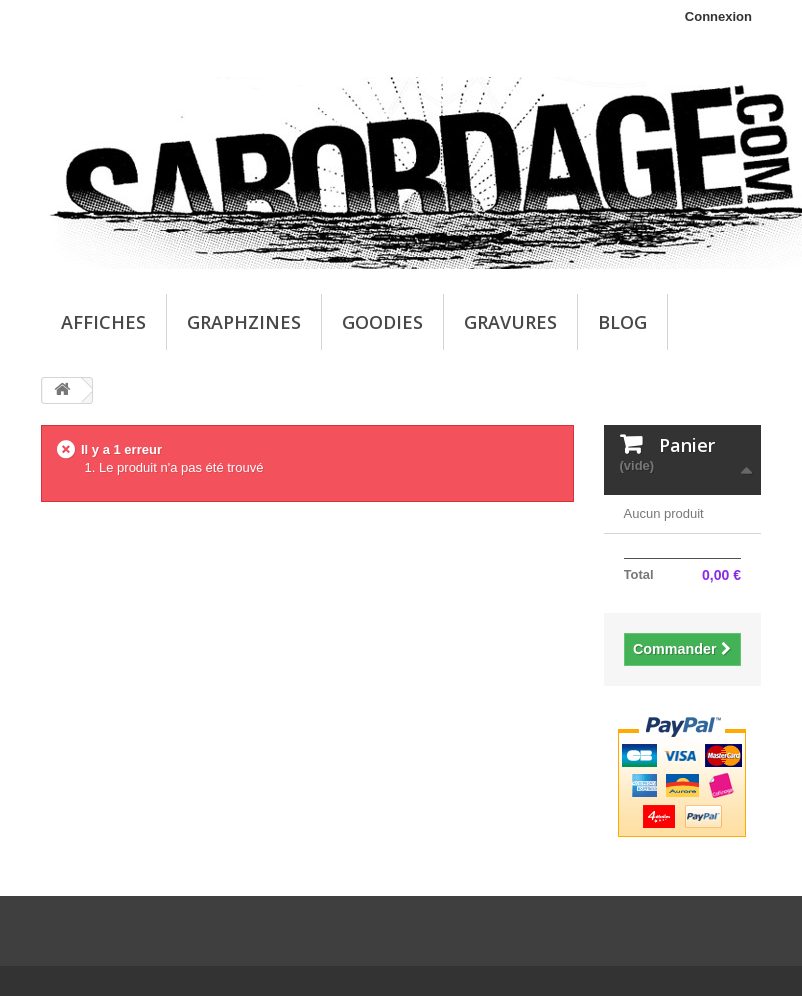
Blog (622, 322)
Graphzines (244, 322)
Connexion (718, 16)
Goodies (382, 322)
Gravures (510, 322)
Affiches (103, 322)
